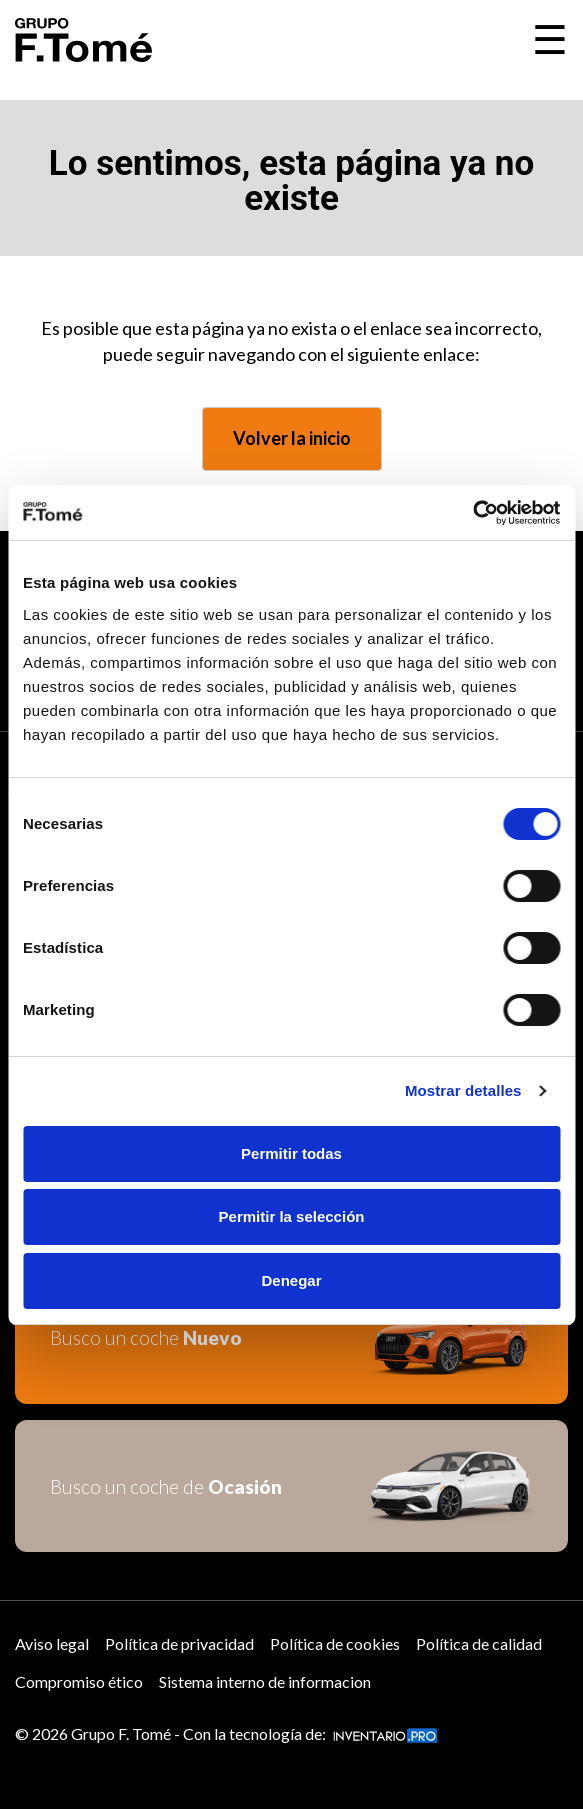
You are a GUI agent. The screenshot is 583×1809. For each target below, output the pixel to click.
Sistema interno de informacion (265, 1681)
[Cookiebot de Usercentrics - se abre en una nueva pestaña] (472, 513)
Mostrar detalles (463, 1090)
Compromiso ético (79, 1681)
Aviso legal (52, 1643)
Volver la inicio (292, 438)
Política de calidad (479, 1643)
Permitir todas (291, 1153)
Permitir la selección (292, 1216)
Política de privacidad (179, 1643)
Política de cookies (335, 1643)
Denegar (291, 1280)
